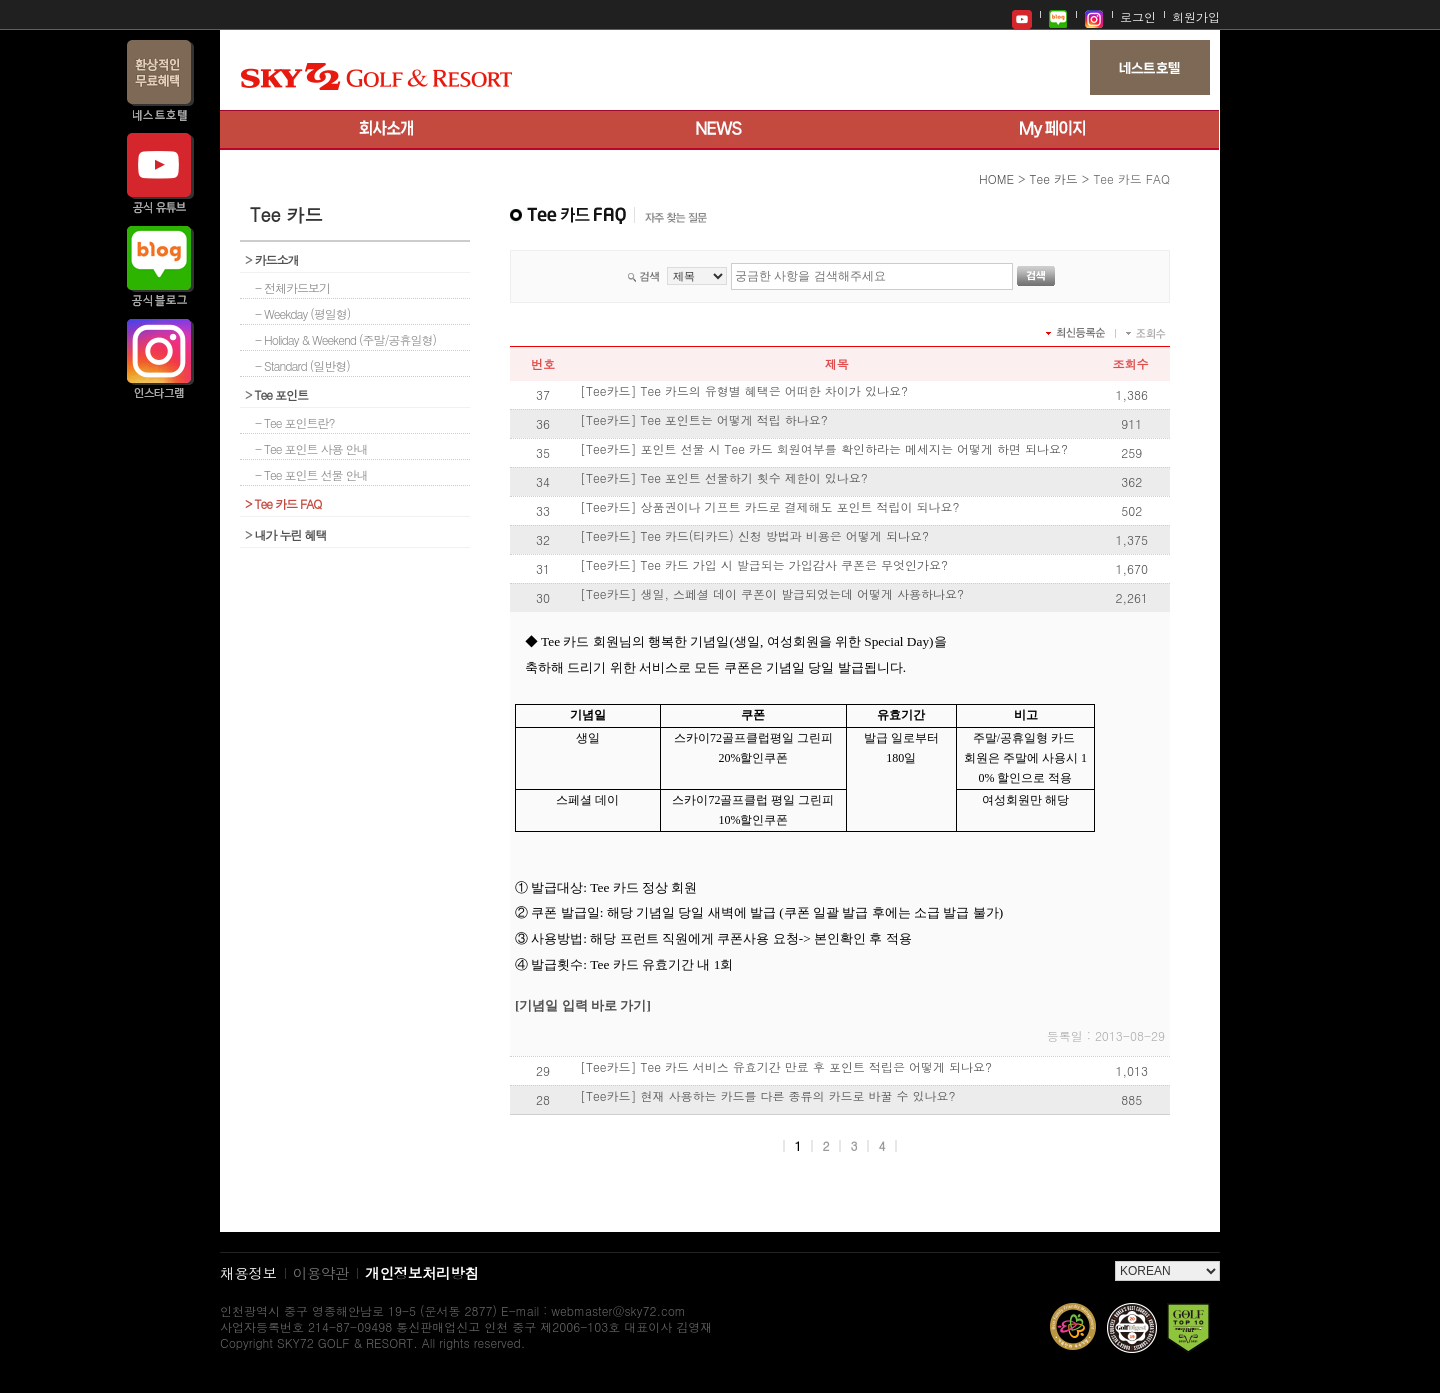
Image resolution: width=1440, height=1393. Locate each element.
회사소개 (386, 130)
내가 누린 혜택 (286, 534)
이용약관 (321, 1272)
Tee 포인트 (276, 394)
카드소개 (272, 259)
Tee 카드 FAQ (283, 503)
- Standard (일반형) (302, 365)
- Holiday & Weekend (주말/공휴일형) (345, 339)
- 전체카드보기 (292, 287)
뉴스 (719, 130)
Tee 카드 (1053, 178)
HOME (996, 178)
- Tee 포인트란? (295, 422)
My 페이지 (1052, 130)
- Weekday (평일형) (302, 313)
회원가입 (1196, 16)
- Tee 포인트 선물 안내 (311, 474)
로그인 (1138, 16)
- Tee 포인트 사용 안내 (311, 448)
